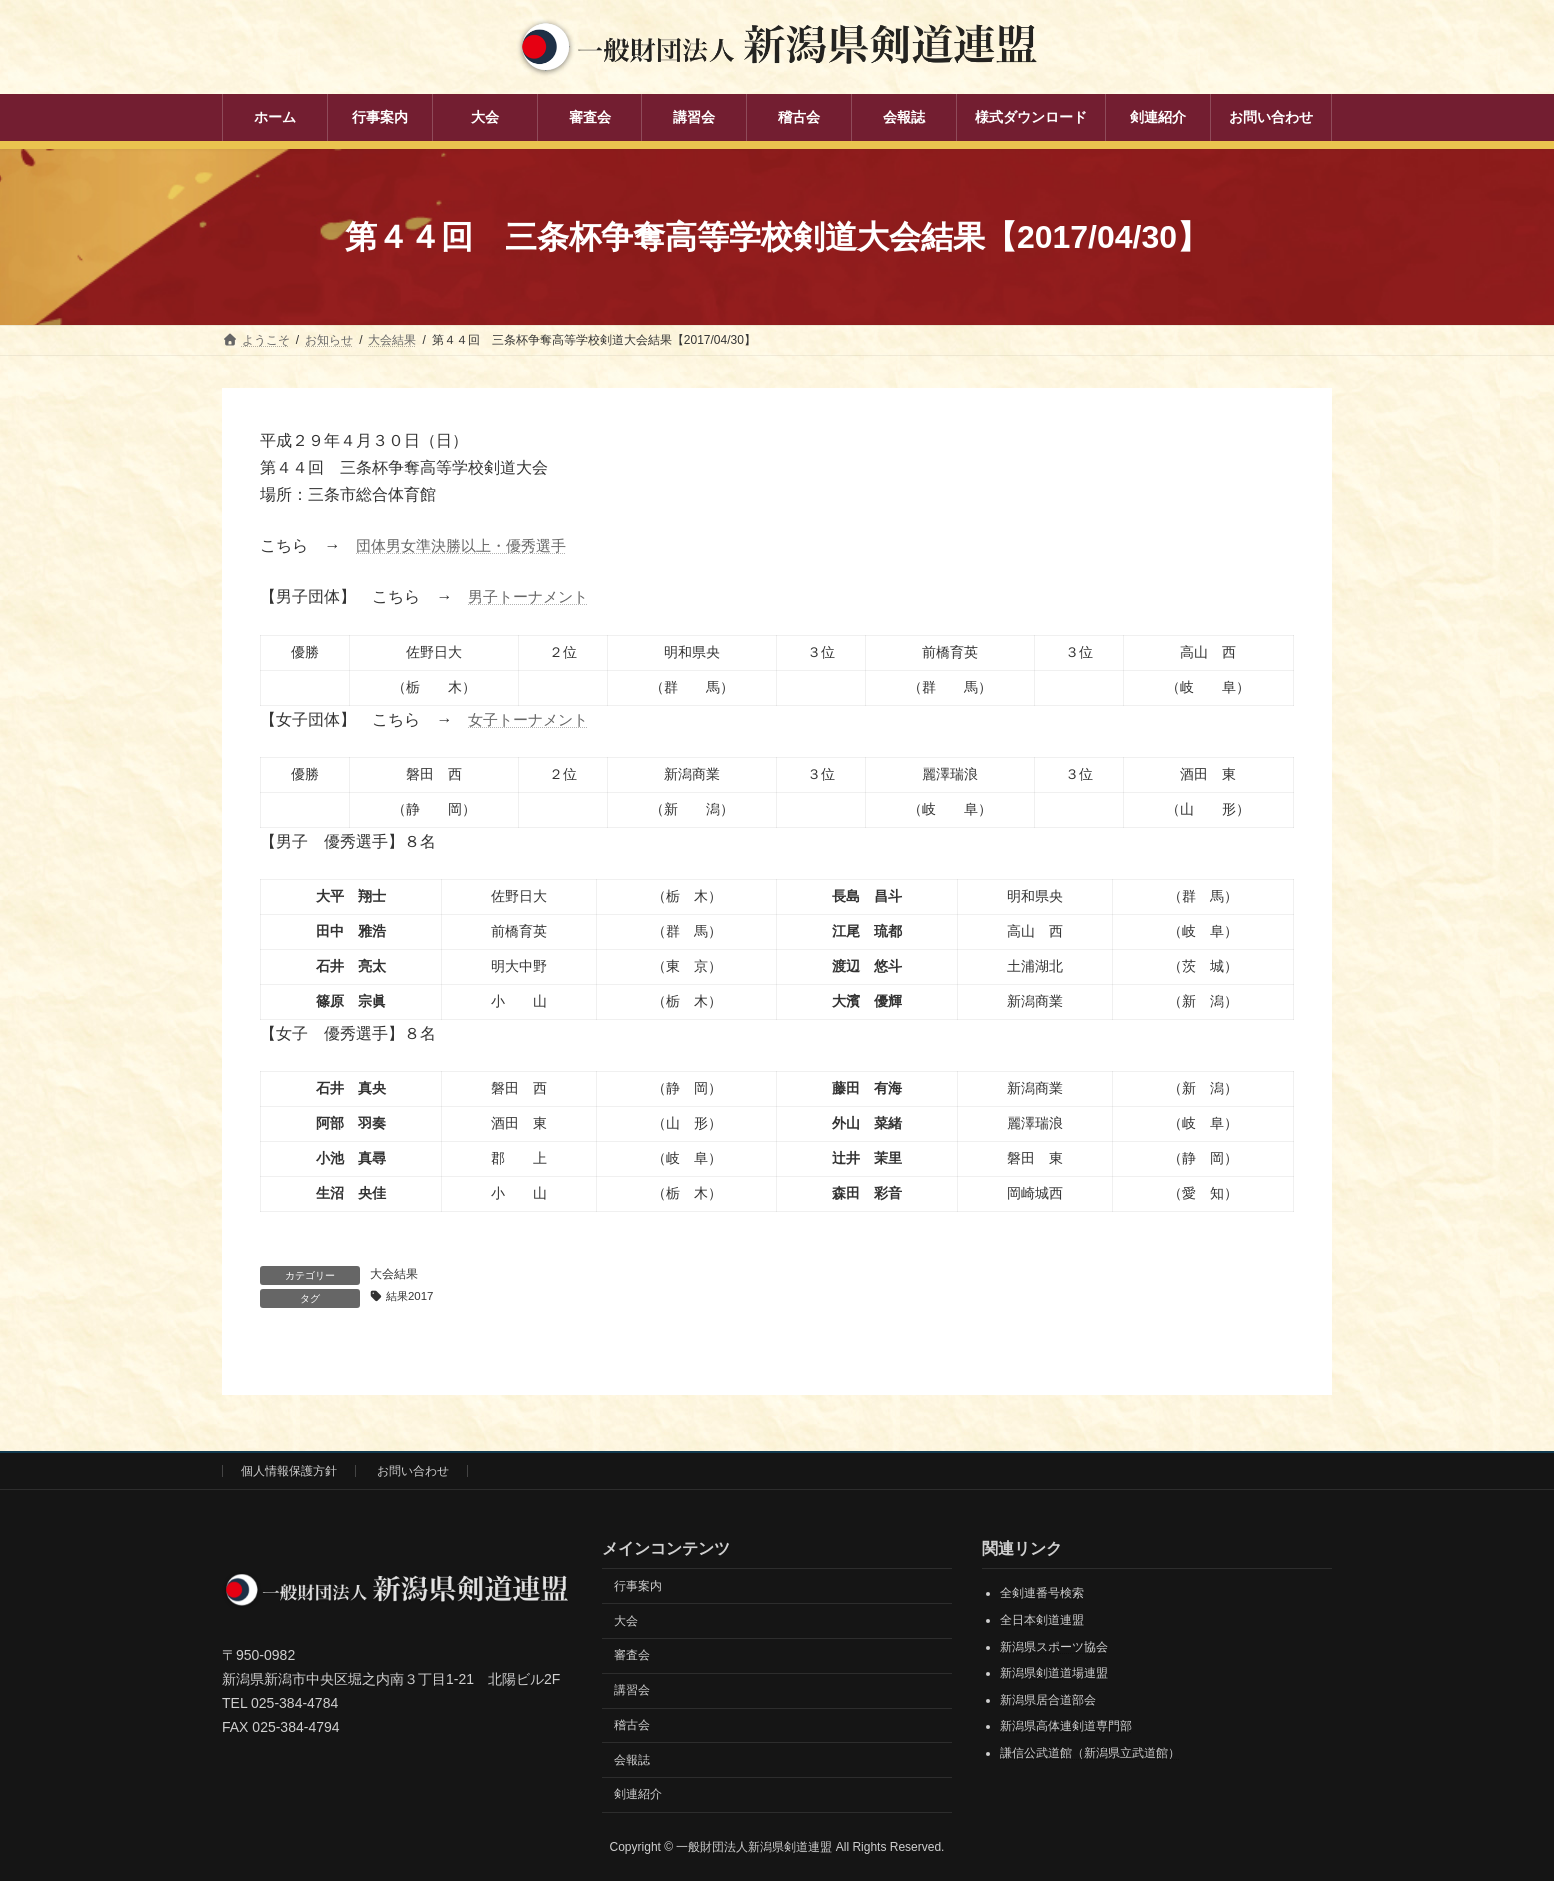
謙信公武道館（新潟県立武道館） (1090, 1754)
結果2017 (412, 1297)
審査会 (632, 1656)
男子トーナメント (532, 596)
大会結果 (394, 1274)
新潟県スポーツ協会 (1054, 1648)
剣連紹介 (638, 1795)
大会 (626, 1622)
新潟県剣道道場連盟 (1054, 1674)
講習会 (632, 1691)
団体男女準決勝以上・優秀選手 (468, 545)
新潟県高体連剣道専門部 (1066, 1727)
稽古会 (632, 1726)
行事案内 (638, 1587)
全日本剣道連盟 (1042, 1621)
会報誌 (632, 1761)
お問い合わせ (413, 1472)
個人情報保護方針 (289, 1472)
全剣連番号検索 (1042, 1594)
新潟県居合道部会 (1048, 1701)
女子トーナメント (532, 719)
